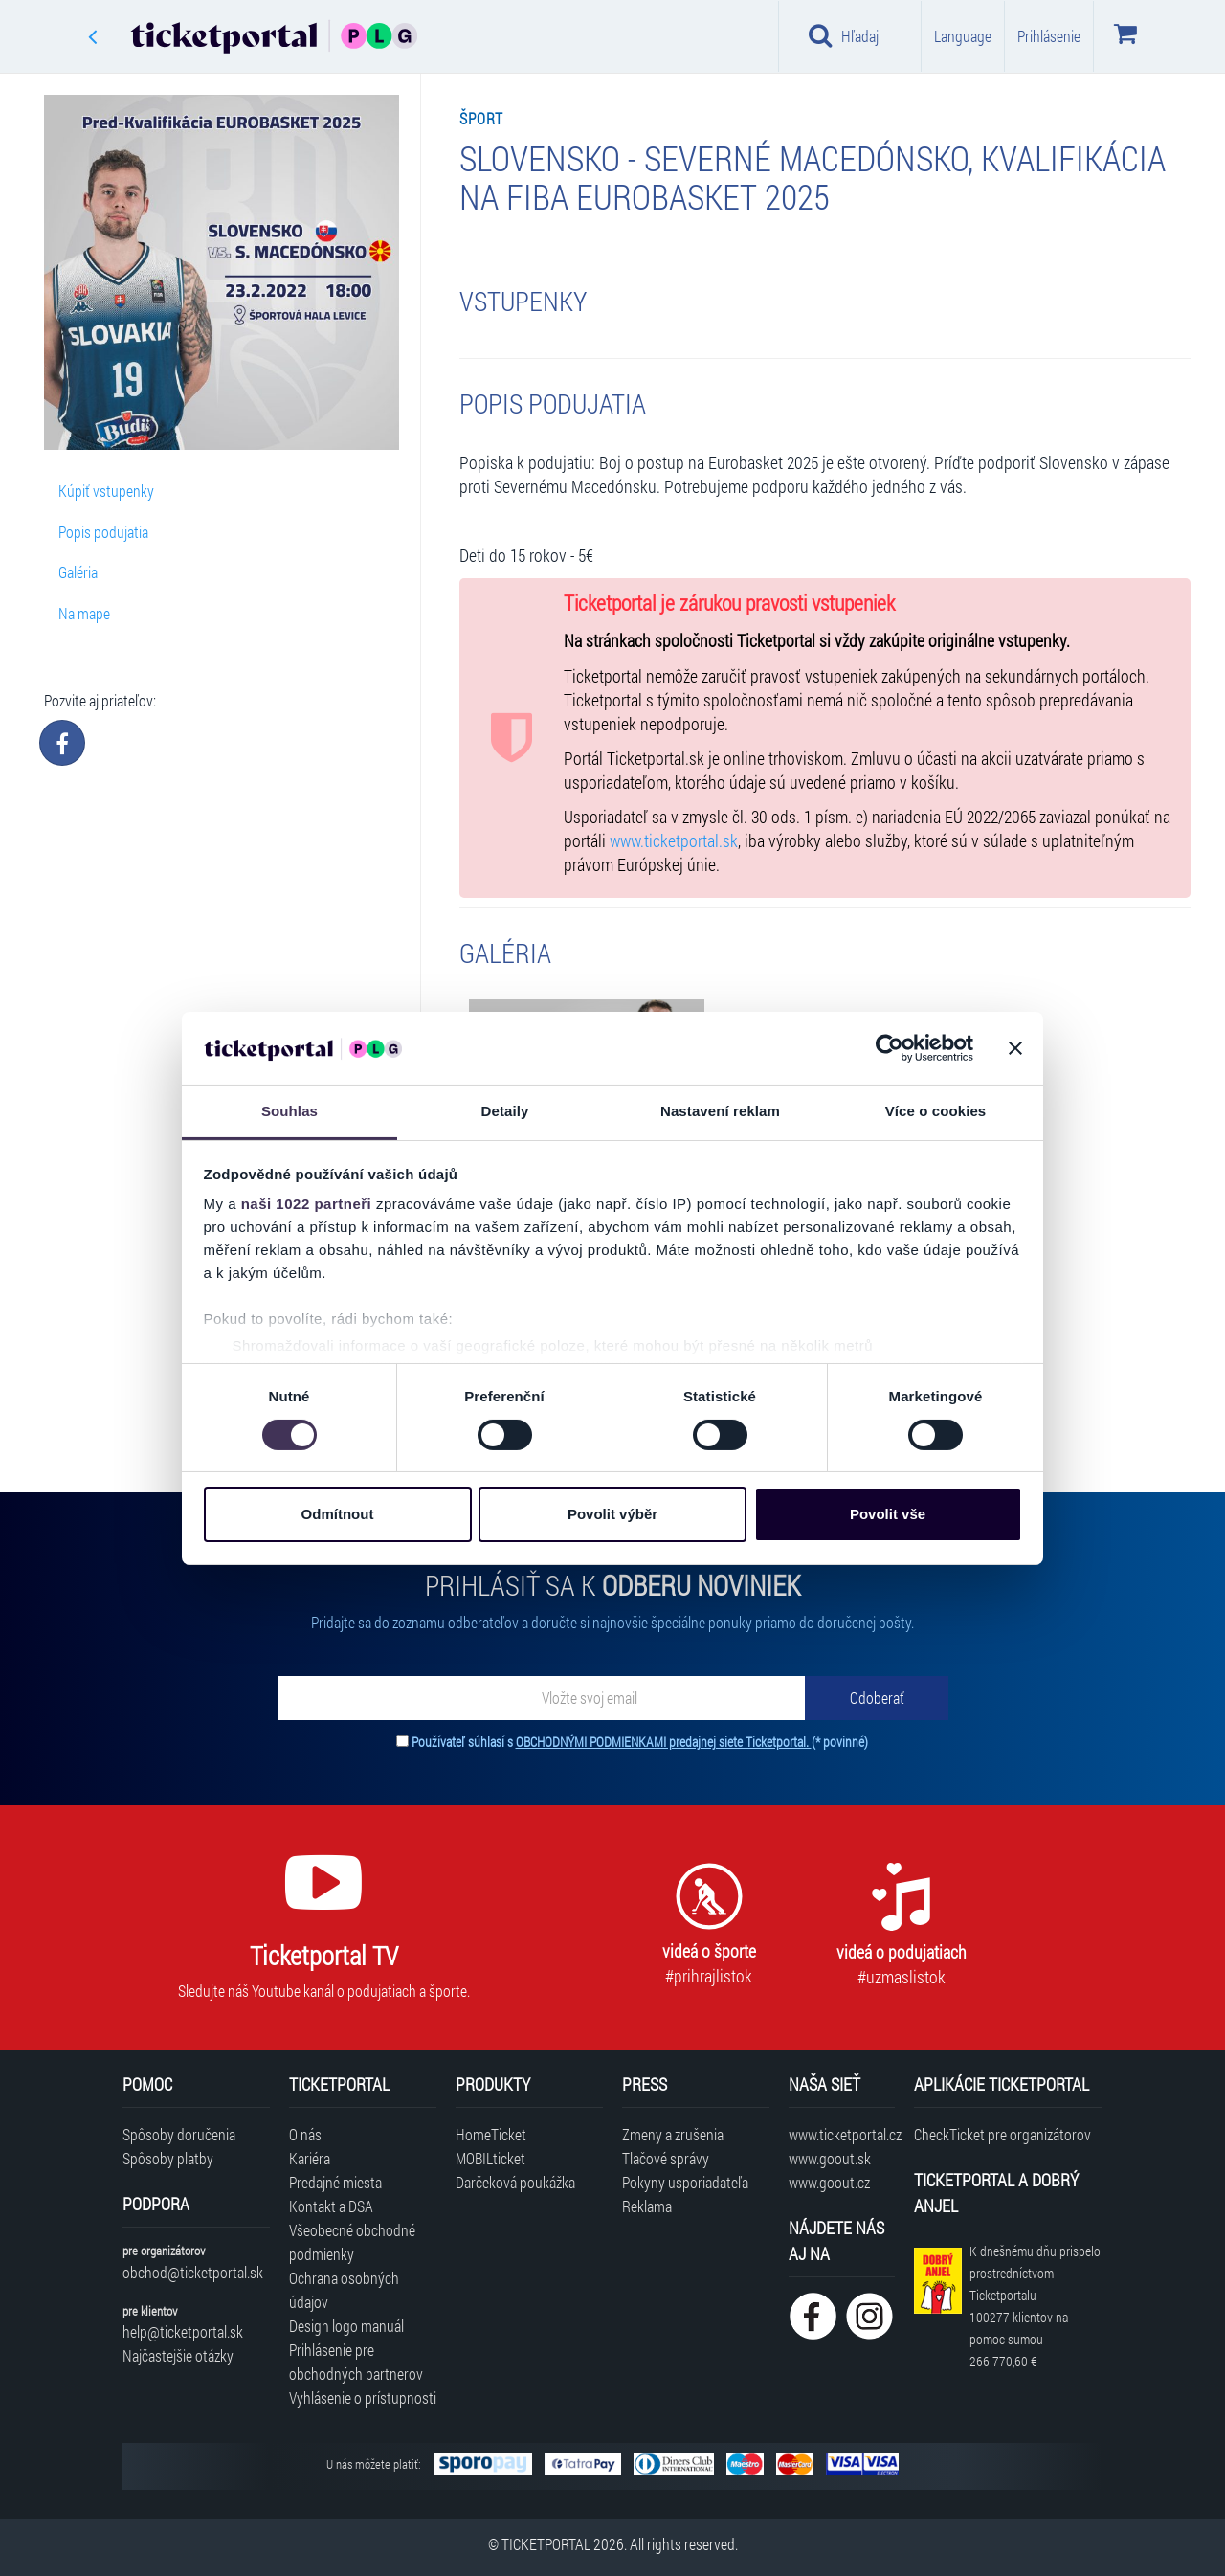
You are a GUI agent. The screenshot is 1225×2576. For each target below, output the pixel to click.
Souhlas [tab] (289, 1111)
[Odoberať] (876, 1698)
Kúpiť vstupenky (106, 491)
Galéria (78, 572)
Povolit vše (887, 1514)
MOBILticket (490, 2158)
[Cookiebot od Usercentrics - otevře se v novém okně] (889, 1048)
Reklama (647, 2206)
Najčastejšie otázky (178, 2355)
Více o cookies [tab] (936, 1111)
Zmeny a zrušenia (673, 2134)
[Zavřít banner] (1015, 1048)
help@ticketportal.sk (182, 2331)
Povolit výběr (612, 1514)
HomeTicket (491, 2134)
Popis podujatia (103, 532)
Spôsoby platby (167, 2158)
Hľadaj (844, 35)
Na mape (84, 613)
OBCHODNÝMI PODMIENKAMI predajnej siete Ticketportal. (664, 1742)
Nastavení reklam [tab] (720, 1111)
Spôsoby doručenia (178, 2134)
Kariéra (309, 2158)
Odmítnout (337, 1514)
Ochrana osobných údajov (344, 2290)
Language (962, 36)
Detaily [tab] (505, 1111)
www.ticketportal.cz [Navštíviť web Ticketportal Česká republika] (842, 2134)
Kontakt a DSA (331, 2206)
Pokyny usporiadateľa (685, 2182)
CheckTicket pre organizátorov (1002, 2134)
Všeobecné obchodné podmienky (352, 2242)
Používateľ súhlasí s (640, 1742)
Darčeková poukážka (515, 2182)
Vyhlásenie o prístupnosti (362, 2397)
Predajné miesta (335, 2182)
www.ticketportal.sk (674, 841)
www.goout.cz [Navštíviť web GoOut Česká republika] (829, 2182)
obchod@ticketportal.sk (192, 2272)
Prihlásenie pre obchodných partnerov (356, 2362)
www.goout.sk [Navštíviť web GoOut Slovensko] (830, 2158)
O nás (305, 2134)
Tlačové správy (665, 2158)
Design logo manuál (346, 2326)
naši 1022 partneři (306, 1204)
